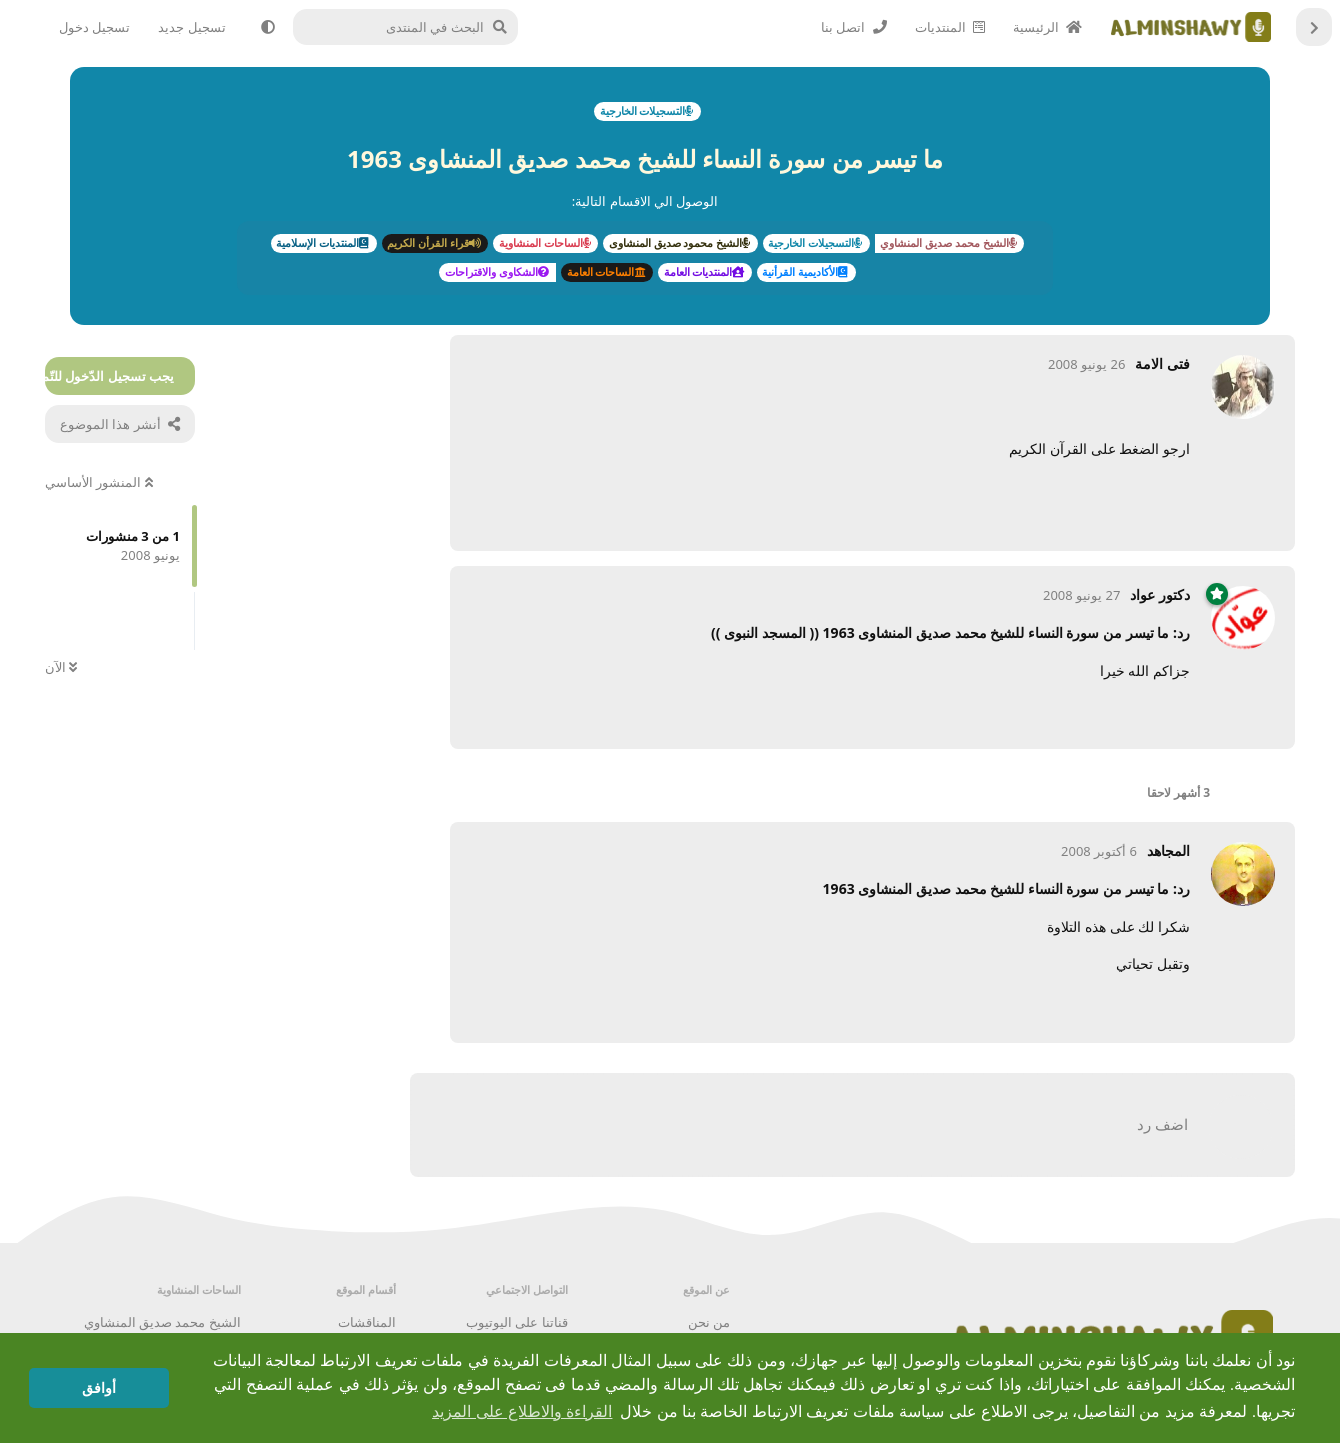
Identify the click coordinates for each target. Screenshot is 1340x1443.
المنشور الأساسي (99, 482)
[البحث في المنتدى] (411, 27)
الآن (61, 667)
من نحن (709, 1322)
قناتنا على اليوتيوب (517, 1322)
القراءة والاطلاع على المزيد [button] (522, 1411)
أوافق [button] (99, 1388)
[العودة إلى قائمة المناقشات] (1314, 27)
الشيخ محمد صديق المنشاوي (162, 1322)
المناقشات (367, 1322)
